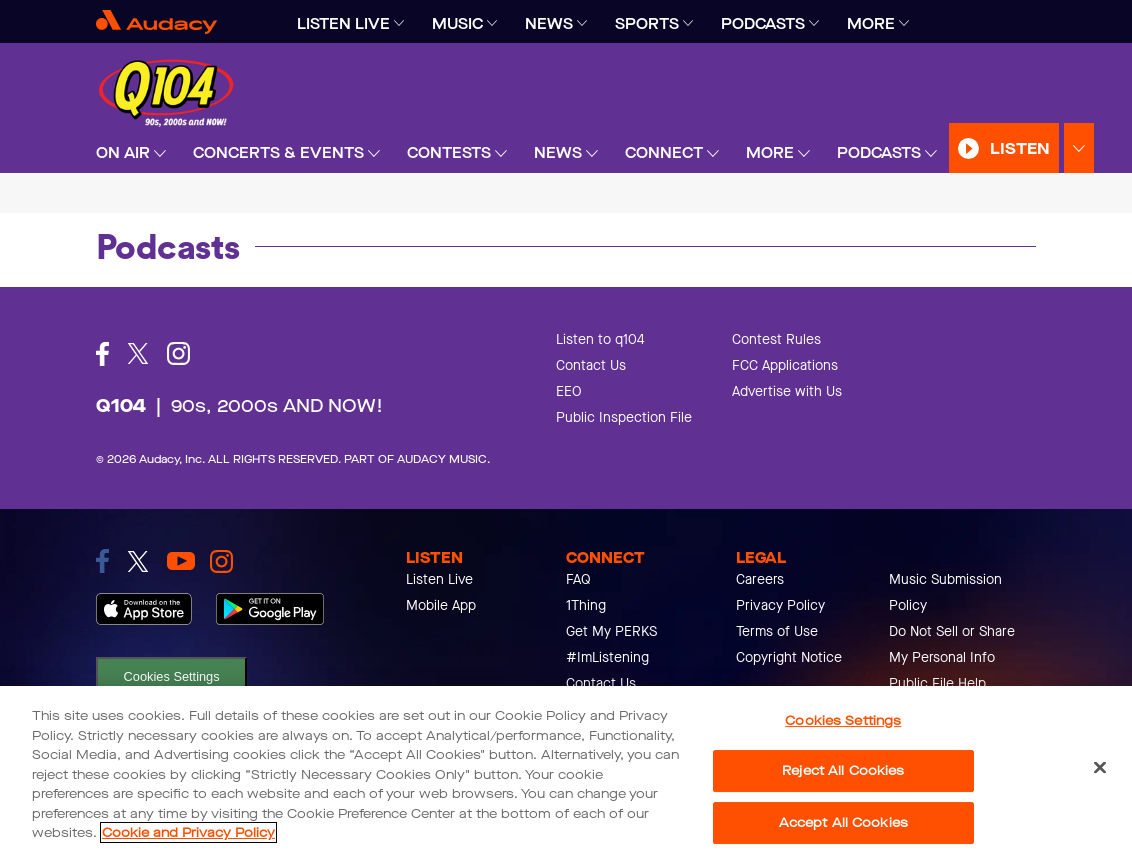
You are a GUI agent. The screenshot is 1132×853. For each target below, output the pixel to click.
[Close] (1100, 767)
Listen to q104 (600, 339)
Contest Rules (776, 339)
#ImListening (607, 657)
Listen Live (439, 579)
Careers (760, 579)
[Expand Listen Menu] (1079, 148)
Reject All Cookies (843, 770)
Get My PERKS (611, 631)
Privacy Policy (780, 605)
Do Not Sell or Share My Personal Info (952, 644)
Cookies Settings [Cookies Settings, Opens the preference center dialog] (843, 720)
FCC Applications (785, 365)
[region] (566, 769)
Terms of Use (777, 631)
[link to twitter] (138, 561)
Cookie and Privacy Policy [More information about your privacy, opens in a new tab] (188, 832)
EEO (569, 391)
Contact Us (591, 365)
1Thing (586, 605)
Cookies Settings (172, 676)
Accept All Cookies (843, 822)
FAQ (578, 579)
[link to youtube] (181, 561)
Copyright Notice (789, 657)
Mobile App (441, 605)
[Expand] (399, 23)
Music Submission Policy (945, 592)
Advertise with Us (787, 391)
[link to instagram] (221, 561)
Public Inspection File (624, 417)
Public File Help (937, 683)
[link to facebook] (102, 561)
